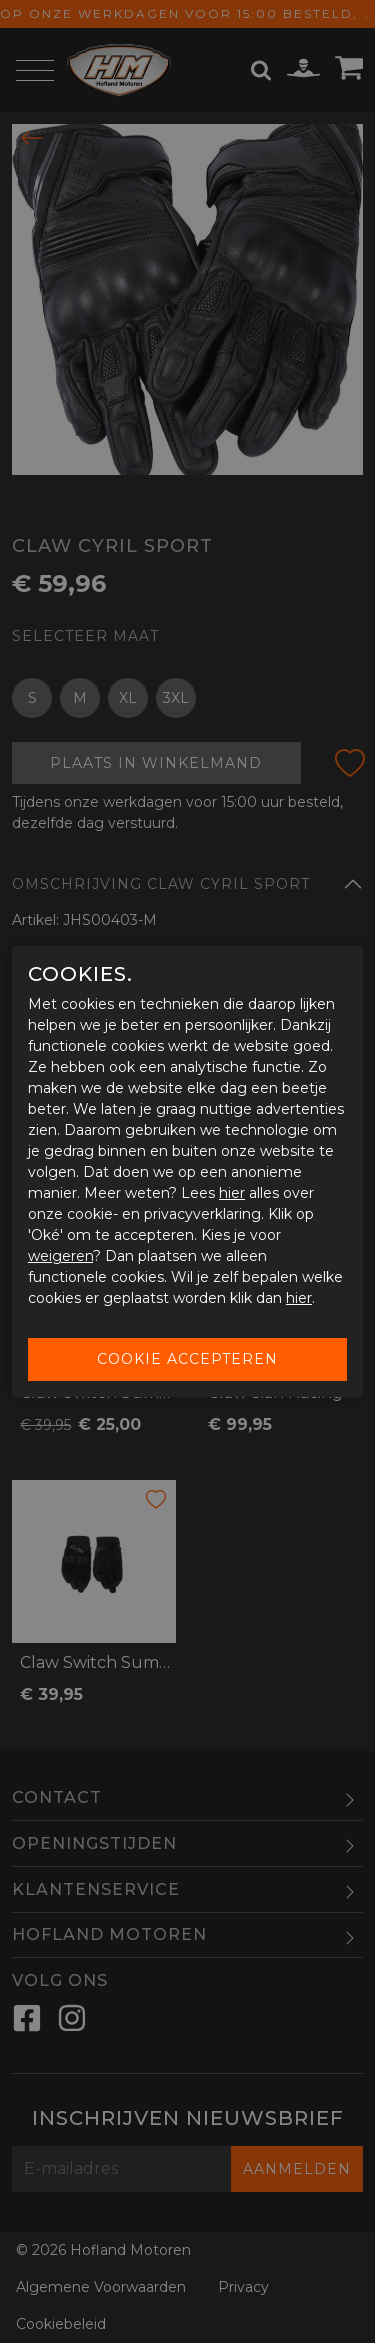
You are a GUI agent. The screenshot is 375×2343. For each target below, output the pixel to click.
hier (232, 1193)
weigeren (60, 1256)
